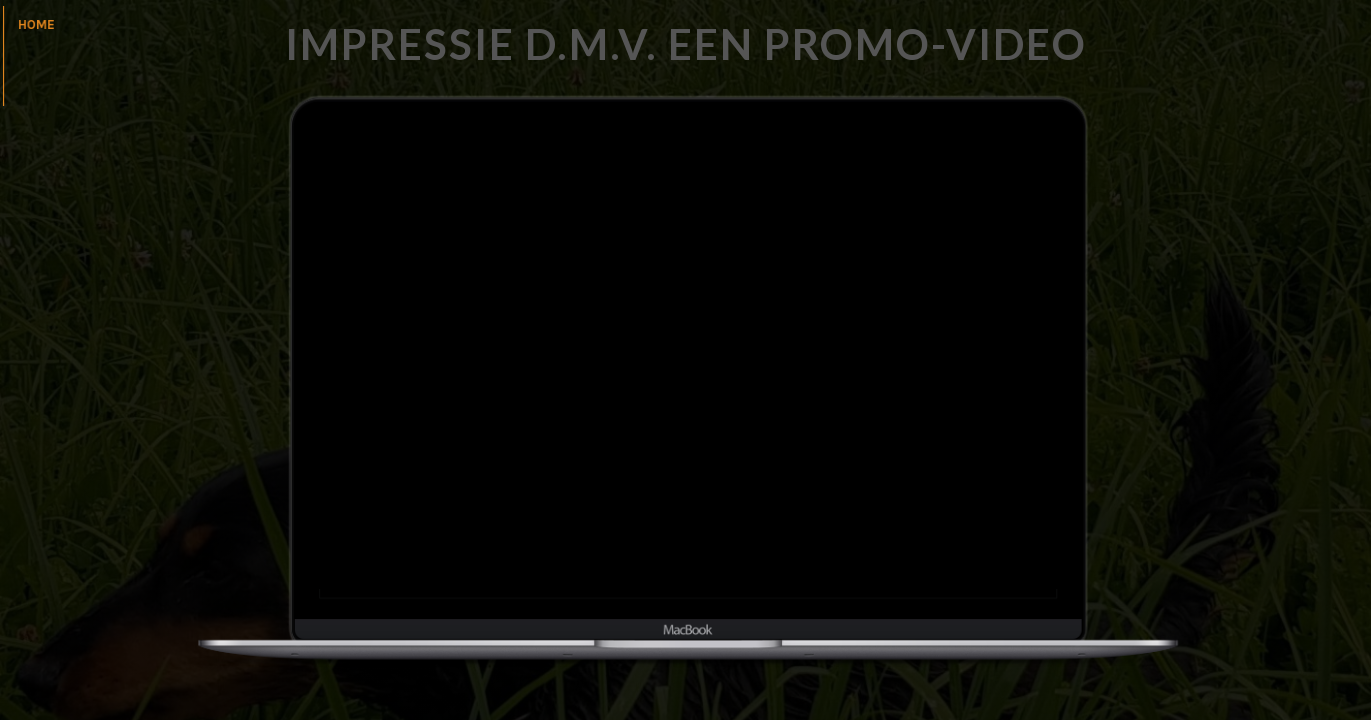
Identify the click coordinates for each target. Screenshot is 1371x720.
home (36, 24)
